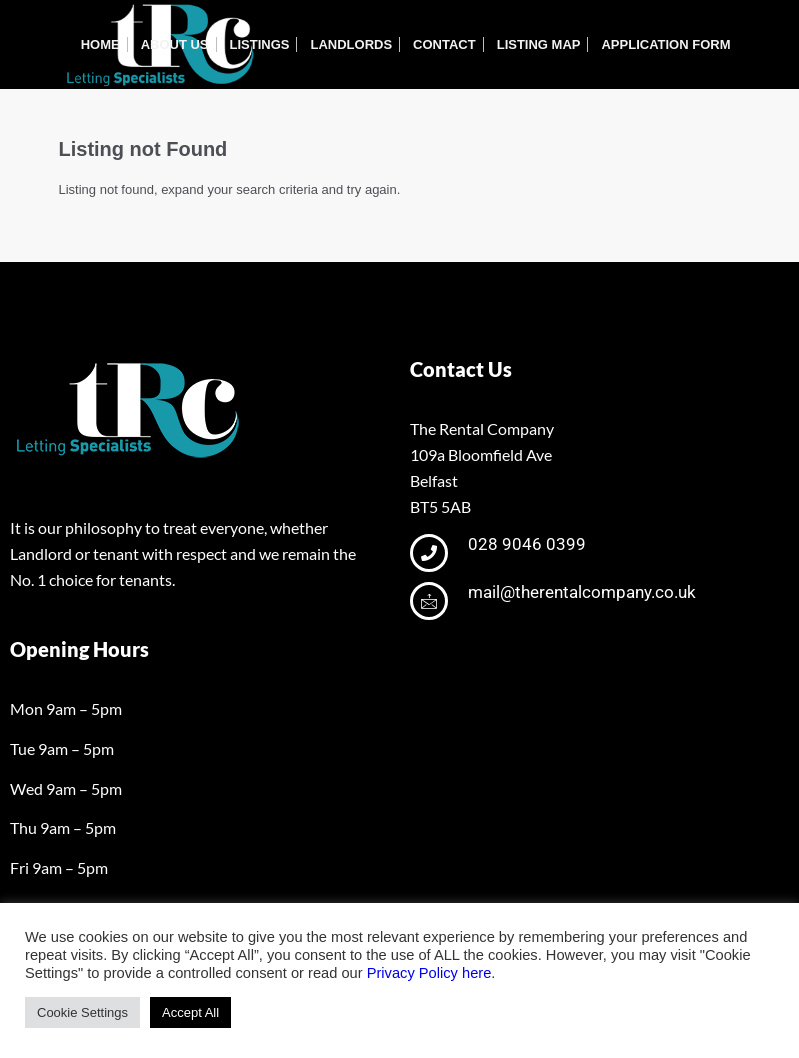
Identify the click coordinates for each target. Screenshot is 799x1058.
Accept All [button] (190, 1012)
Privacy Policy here (429, 973)
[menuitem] (100, 45)
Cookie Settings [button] (82, 1012)
